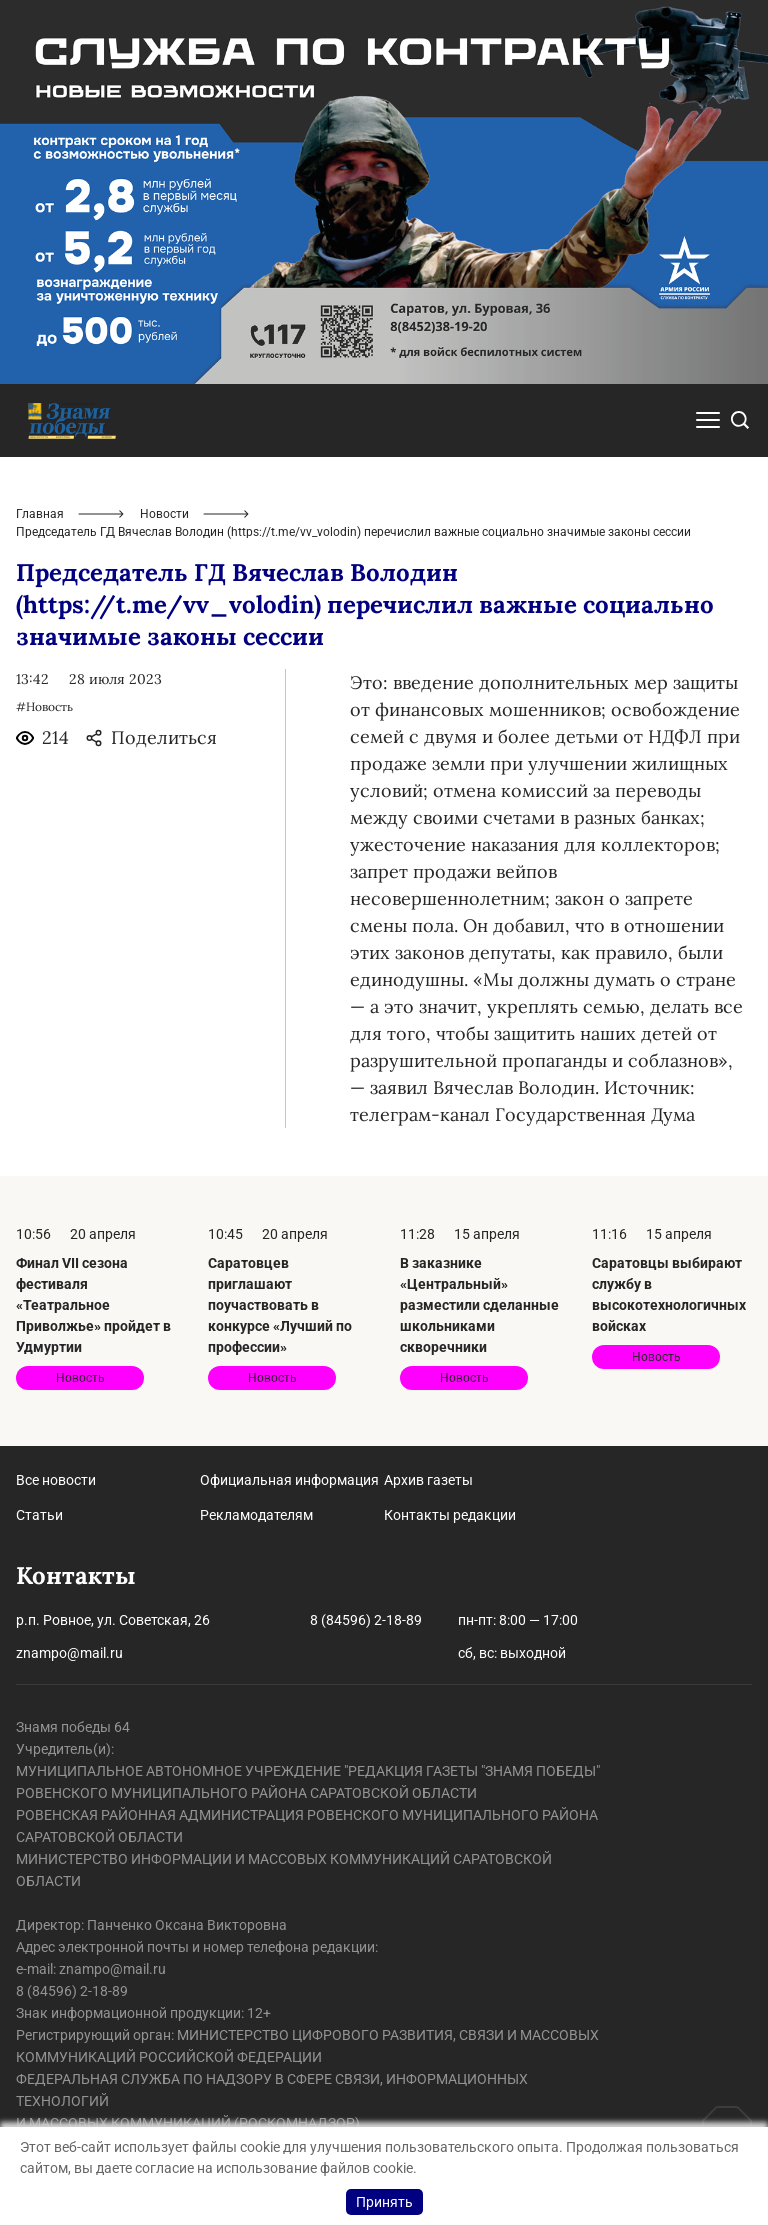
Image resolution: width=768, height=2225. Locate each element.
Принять (384, 2202)
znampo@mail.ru (69, 1653)
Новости (164, 514)
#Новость (44, 706)
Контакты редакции (450, 1515)
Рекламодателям (256, 1515)
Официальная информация (289, 1480)
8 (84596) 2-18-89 (366, 1620)
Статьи (39, 1515)
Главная (40, 514)
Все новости (56, 1480)
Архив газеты (428, 1480)
